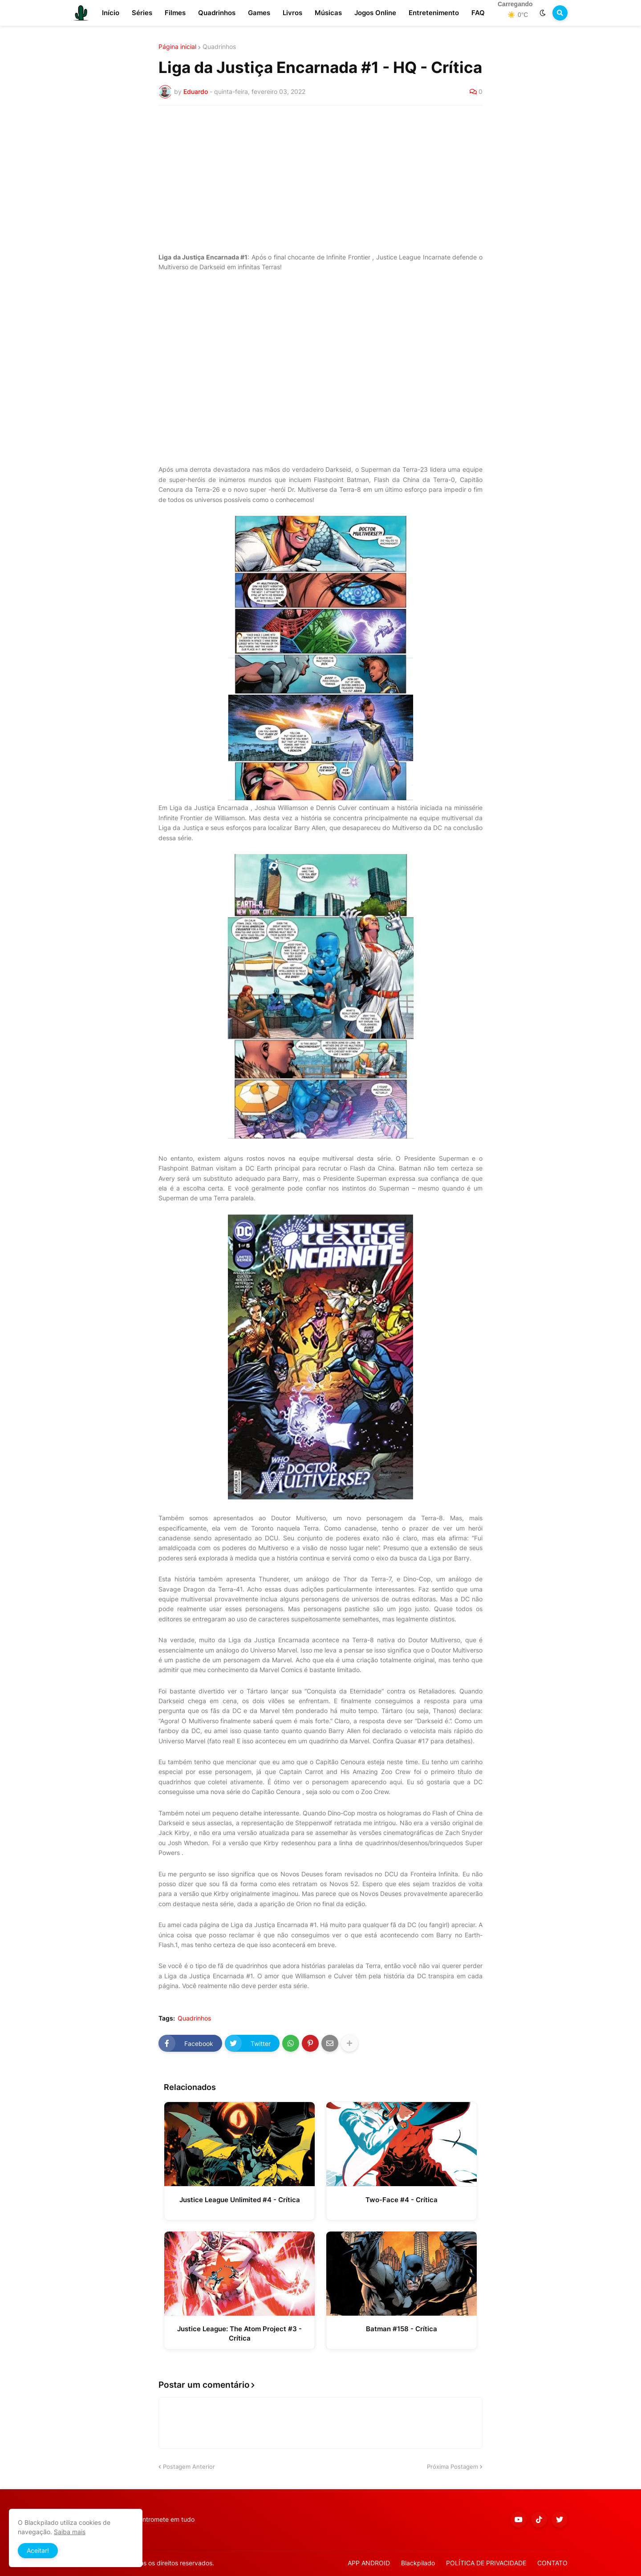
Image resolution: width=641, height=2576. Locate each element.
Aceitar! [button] (38, 2550)
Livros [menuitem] (292, 12)
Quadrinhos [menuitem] (216, 12)
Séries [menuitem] (142, 12)
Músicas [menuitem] (328, 12)
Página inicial (177, 47)
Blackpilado (418, 2563)
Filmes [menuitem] (175, 12)
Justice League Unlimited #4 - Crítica (239, 2199)
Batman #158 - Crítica (401, 2329)
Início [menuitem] (110, 12)
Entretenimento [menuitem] (434, 12)
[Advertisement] (320, 179)
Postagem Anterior (189, 2466)
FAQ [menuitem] (478, 12)
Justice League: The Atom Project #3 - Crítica (239, 2333)
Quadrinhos (219, 47)
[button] (542, 12)
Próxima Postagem (452, 2466)
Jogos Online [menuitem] (375, 12)
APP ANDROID (369, 2563)
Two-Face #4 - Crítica (401, 2199)
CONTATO (552, 2563)
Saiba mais (69, 2531)
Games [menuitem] (259, 12)
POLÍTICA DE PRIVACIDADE (486, 2563)
